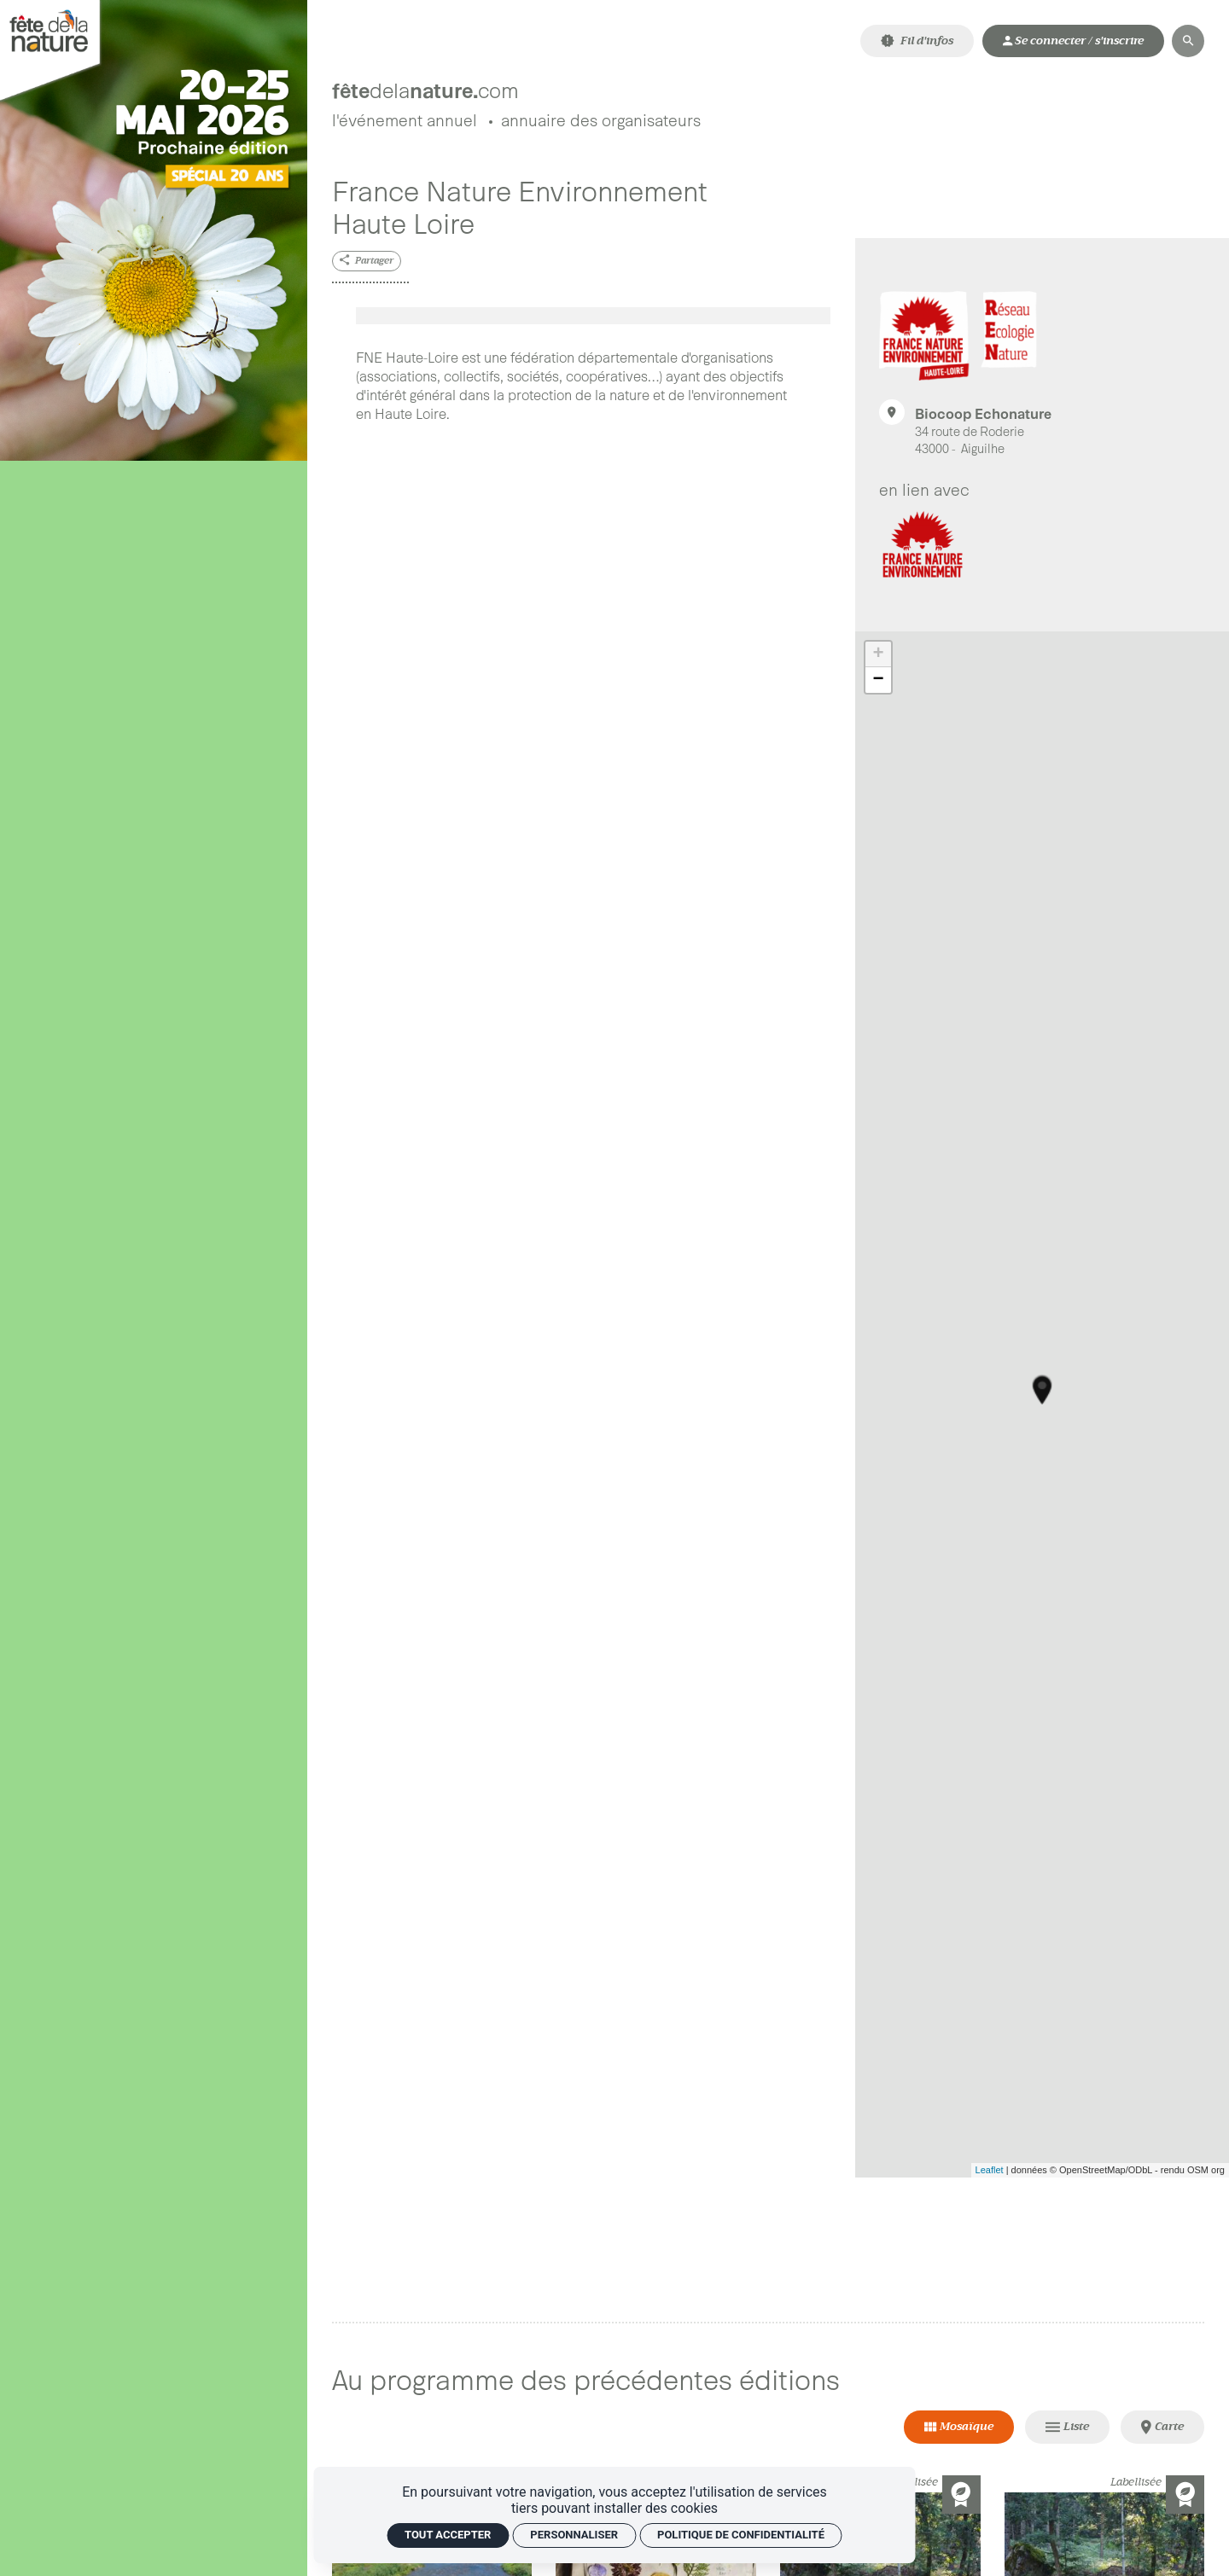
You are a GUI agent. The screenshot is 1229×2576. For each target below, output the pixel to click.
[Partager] (367, 265)
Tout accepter (448, 2534)
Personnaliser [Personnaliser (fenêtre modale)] (574, 2534)
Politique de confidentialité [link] (740, 2534)
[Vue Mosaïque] (959, 2431)
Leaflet (990, 2174)
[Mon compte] (1073, 41)
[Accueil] (515, 84)
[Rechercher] (1188, 41)
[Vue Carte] (1163, 2431)
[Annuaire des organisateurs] (601, 126)
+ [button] (878, 659)
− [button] (878, 684)
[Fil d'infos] (917, 41)
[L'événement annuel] (404, 126)
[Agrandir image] (593, 320)
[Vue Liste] (1067, 2431)
